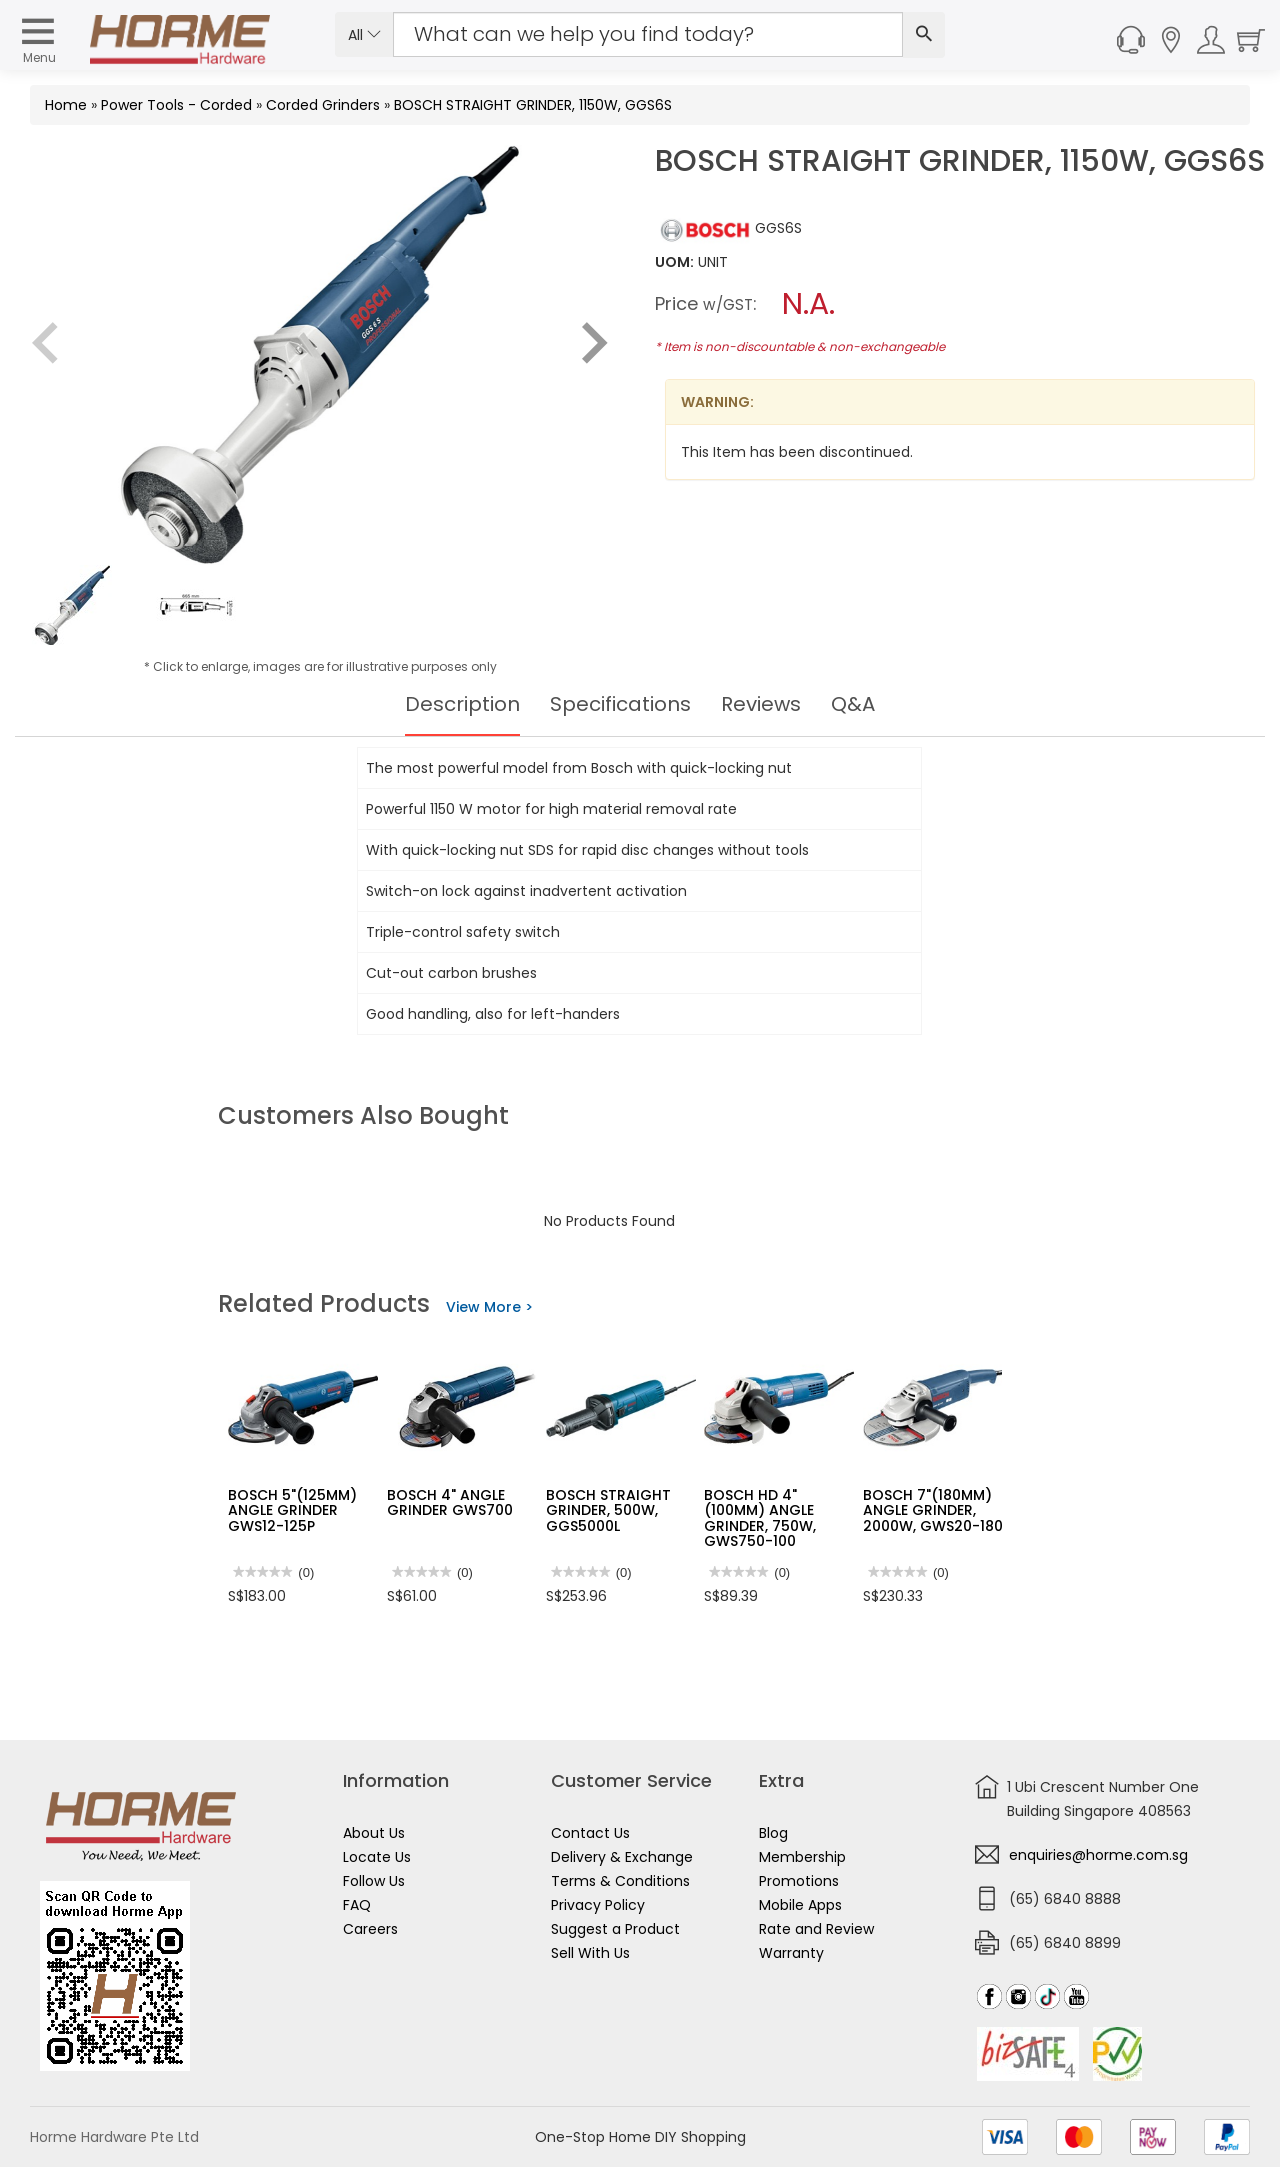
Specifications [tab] (620, 704)
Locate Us (377, 1857)
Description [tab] (462, 704)
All (364, 35)
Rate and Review (816, 1929)
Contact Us (590, 1833)
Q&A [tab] (853, 704)
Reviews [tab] (761, 704)
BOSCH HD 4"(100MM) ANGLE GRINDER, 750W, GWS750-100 (760, 1518)
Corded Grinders (323, 105)
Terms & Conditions (620, 1881)
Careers (370, 1929)
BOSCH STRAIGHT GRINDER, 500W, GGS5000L (608, 1510)
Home (66, 105)
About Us (374, 1833)
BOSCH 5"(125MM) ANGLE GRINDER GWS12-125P (292, 1510)
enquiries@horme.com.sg (1098, 1855)
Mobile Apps (800, 1905)
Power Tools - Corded (176, 105)
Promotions (799, 1881)
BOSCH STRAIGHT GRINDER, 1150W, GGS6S (533, 105)
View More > (489, 1307)
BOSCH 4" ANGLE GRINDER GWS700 (450, 1502)
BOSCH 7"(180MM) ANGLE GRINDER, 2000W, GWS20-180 (933, 1510)
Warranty (791, 1953)
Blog (773, 1833)
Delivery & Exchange (622, 1857)
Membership (802, 1857)
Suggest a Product (615, 1929)
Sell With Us (590, 1953)
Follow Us (374, 1881)
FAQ (357, 1905)
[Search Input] (648, 34)
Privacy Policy (598, 1905)
